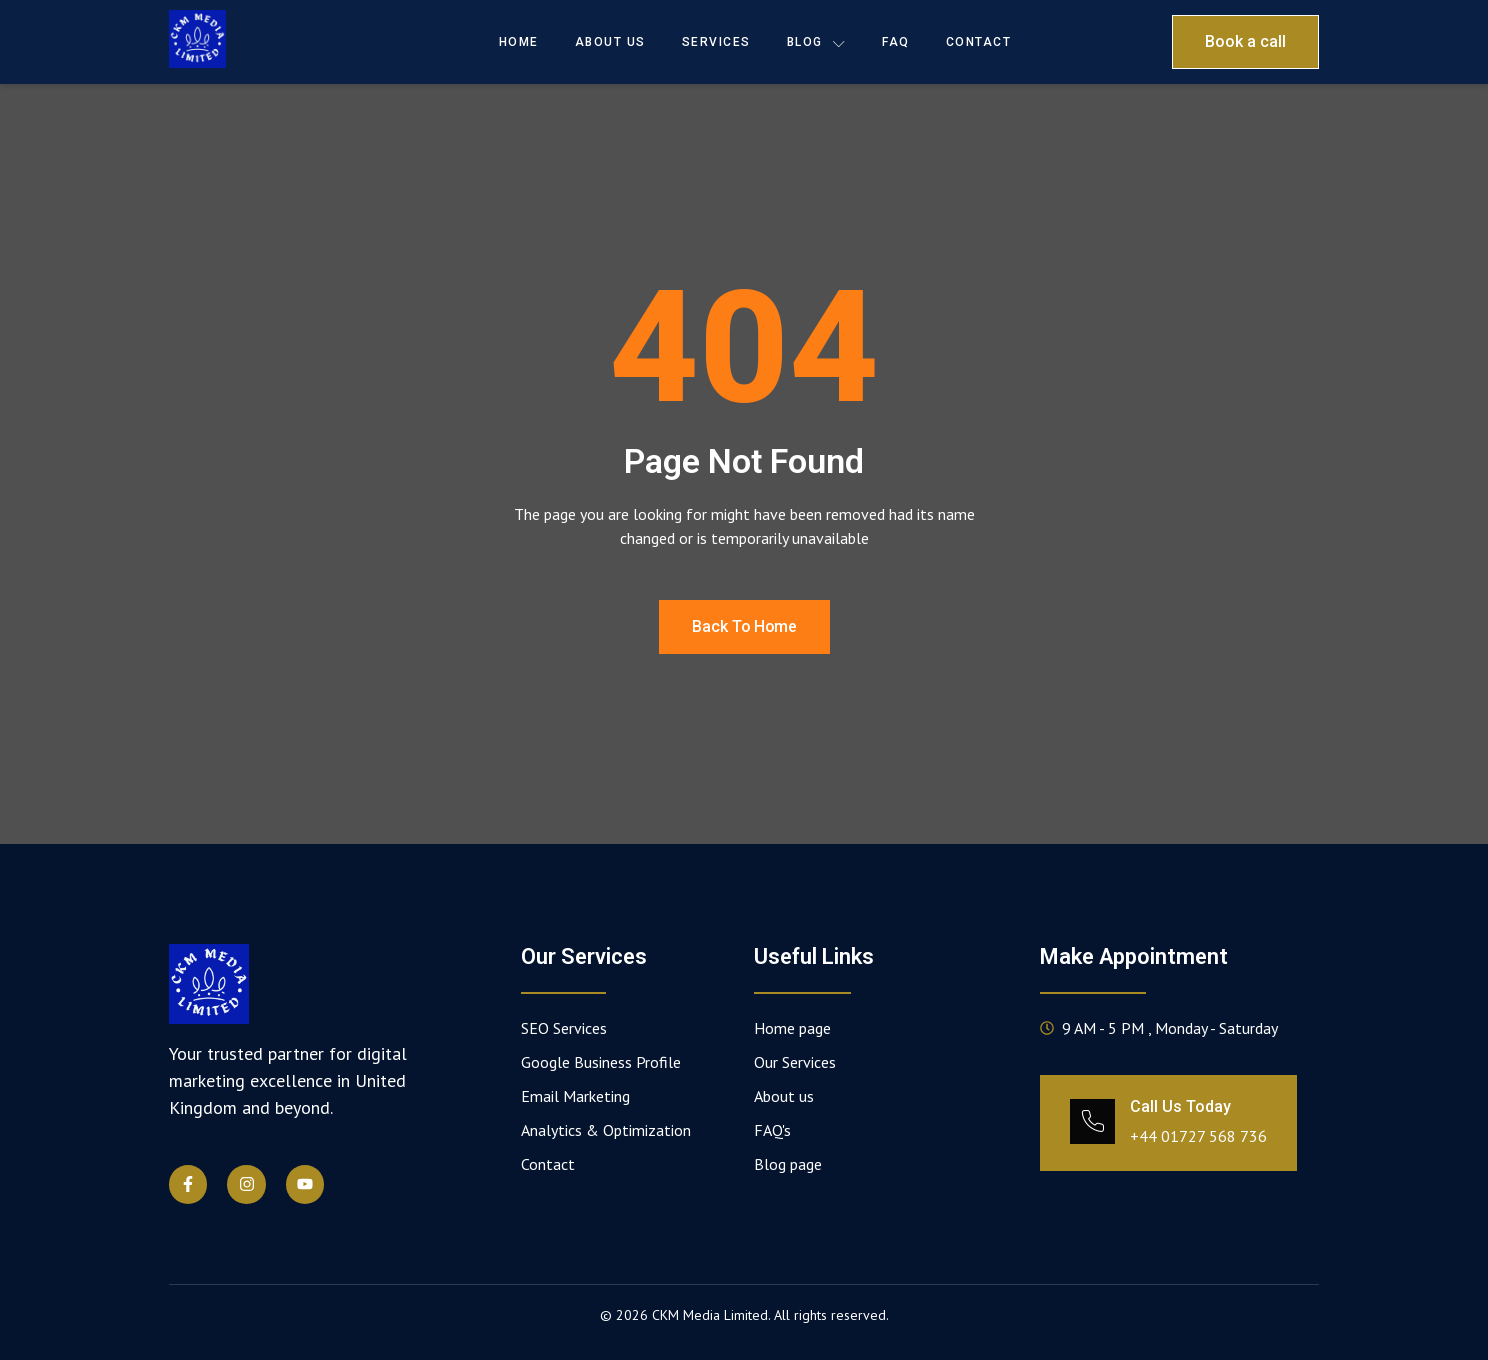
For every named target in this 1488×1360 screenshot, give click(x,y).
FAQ (896, 42)
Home (519, 42)
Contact (979, 42)
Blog (817, 42)
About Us (610, 42)
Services (716, 42)
